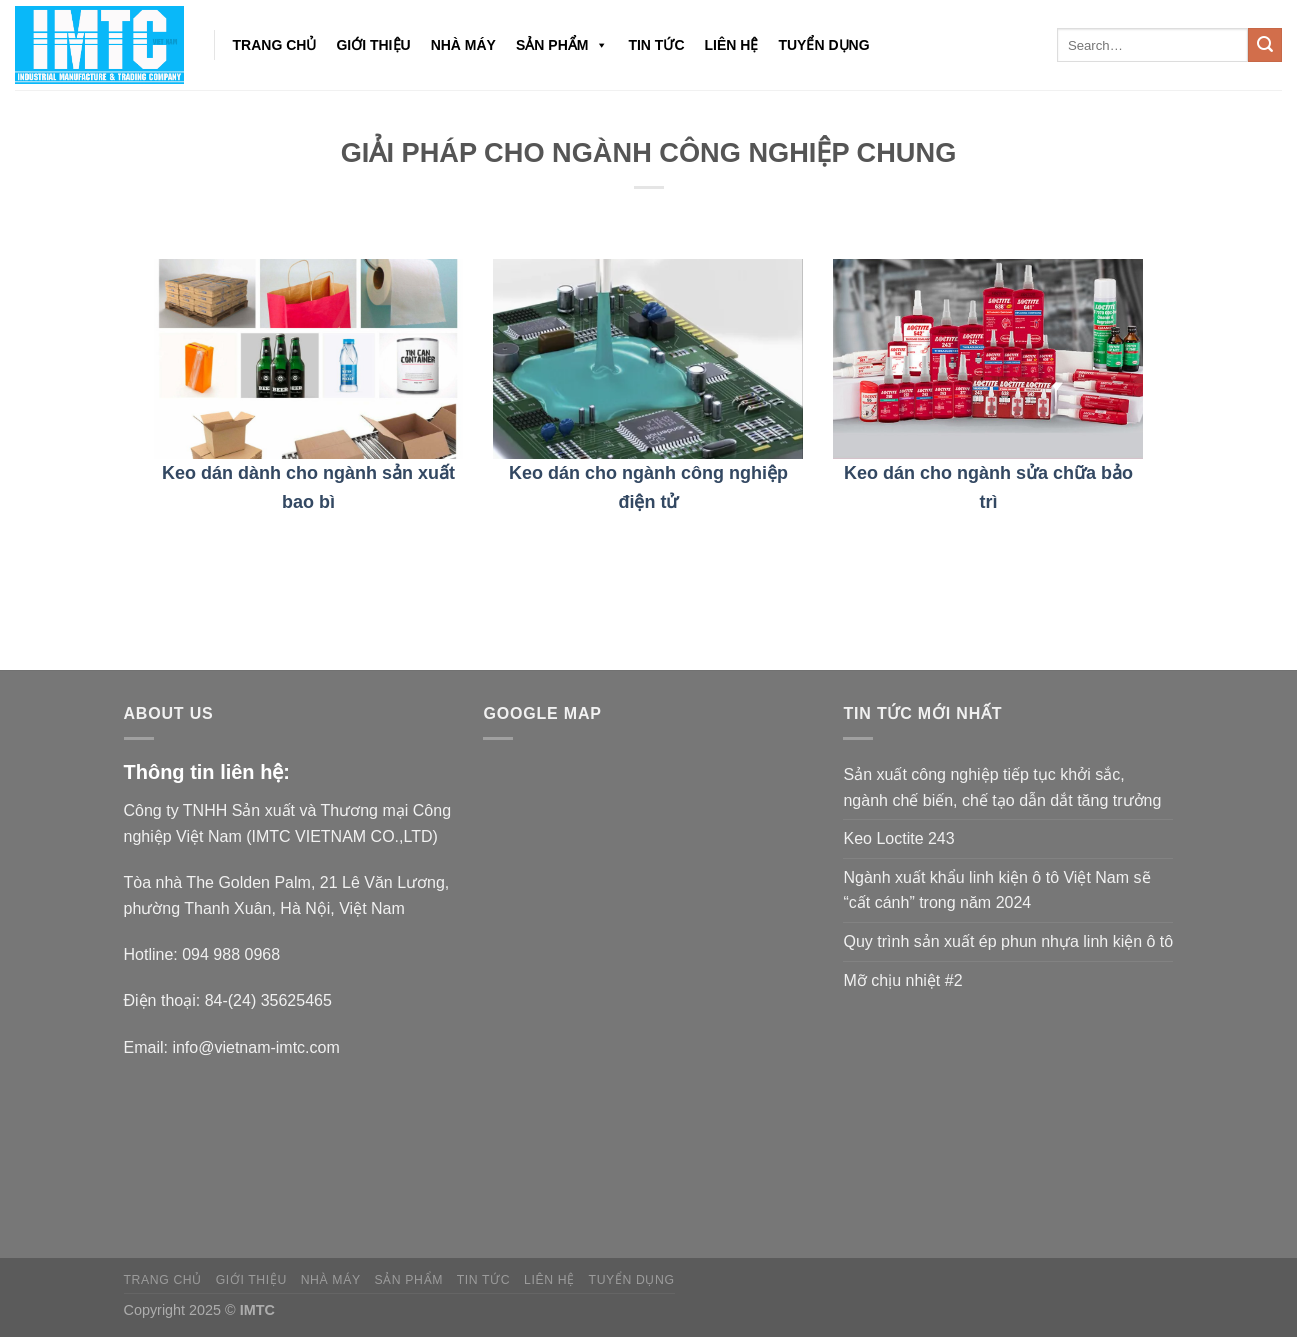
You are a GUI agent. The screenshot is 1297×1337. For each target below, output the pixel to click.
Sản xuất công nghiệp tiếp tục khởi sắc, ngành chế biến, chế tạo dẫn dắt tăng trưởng (1002, 787)
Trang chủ (275, 45)
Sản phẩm (562, 45)
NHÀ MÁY (463, 45)
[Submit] (1265, 45)
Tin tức (656, 45)
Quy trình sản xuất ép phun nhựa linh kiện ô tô (1008, 941)
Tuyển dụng (823, 45)
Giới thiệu (373, 45)
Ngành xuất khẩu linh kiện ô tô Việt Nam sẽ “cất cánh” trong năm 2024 (996, 890)
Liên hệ (732, 45)
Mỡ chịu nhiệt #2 (902, 980)
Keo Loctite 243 (898, 838)
